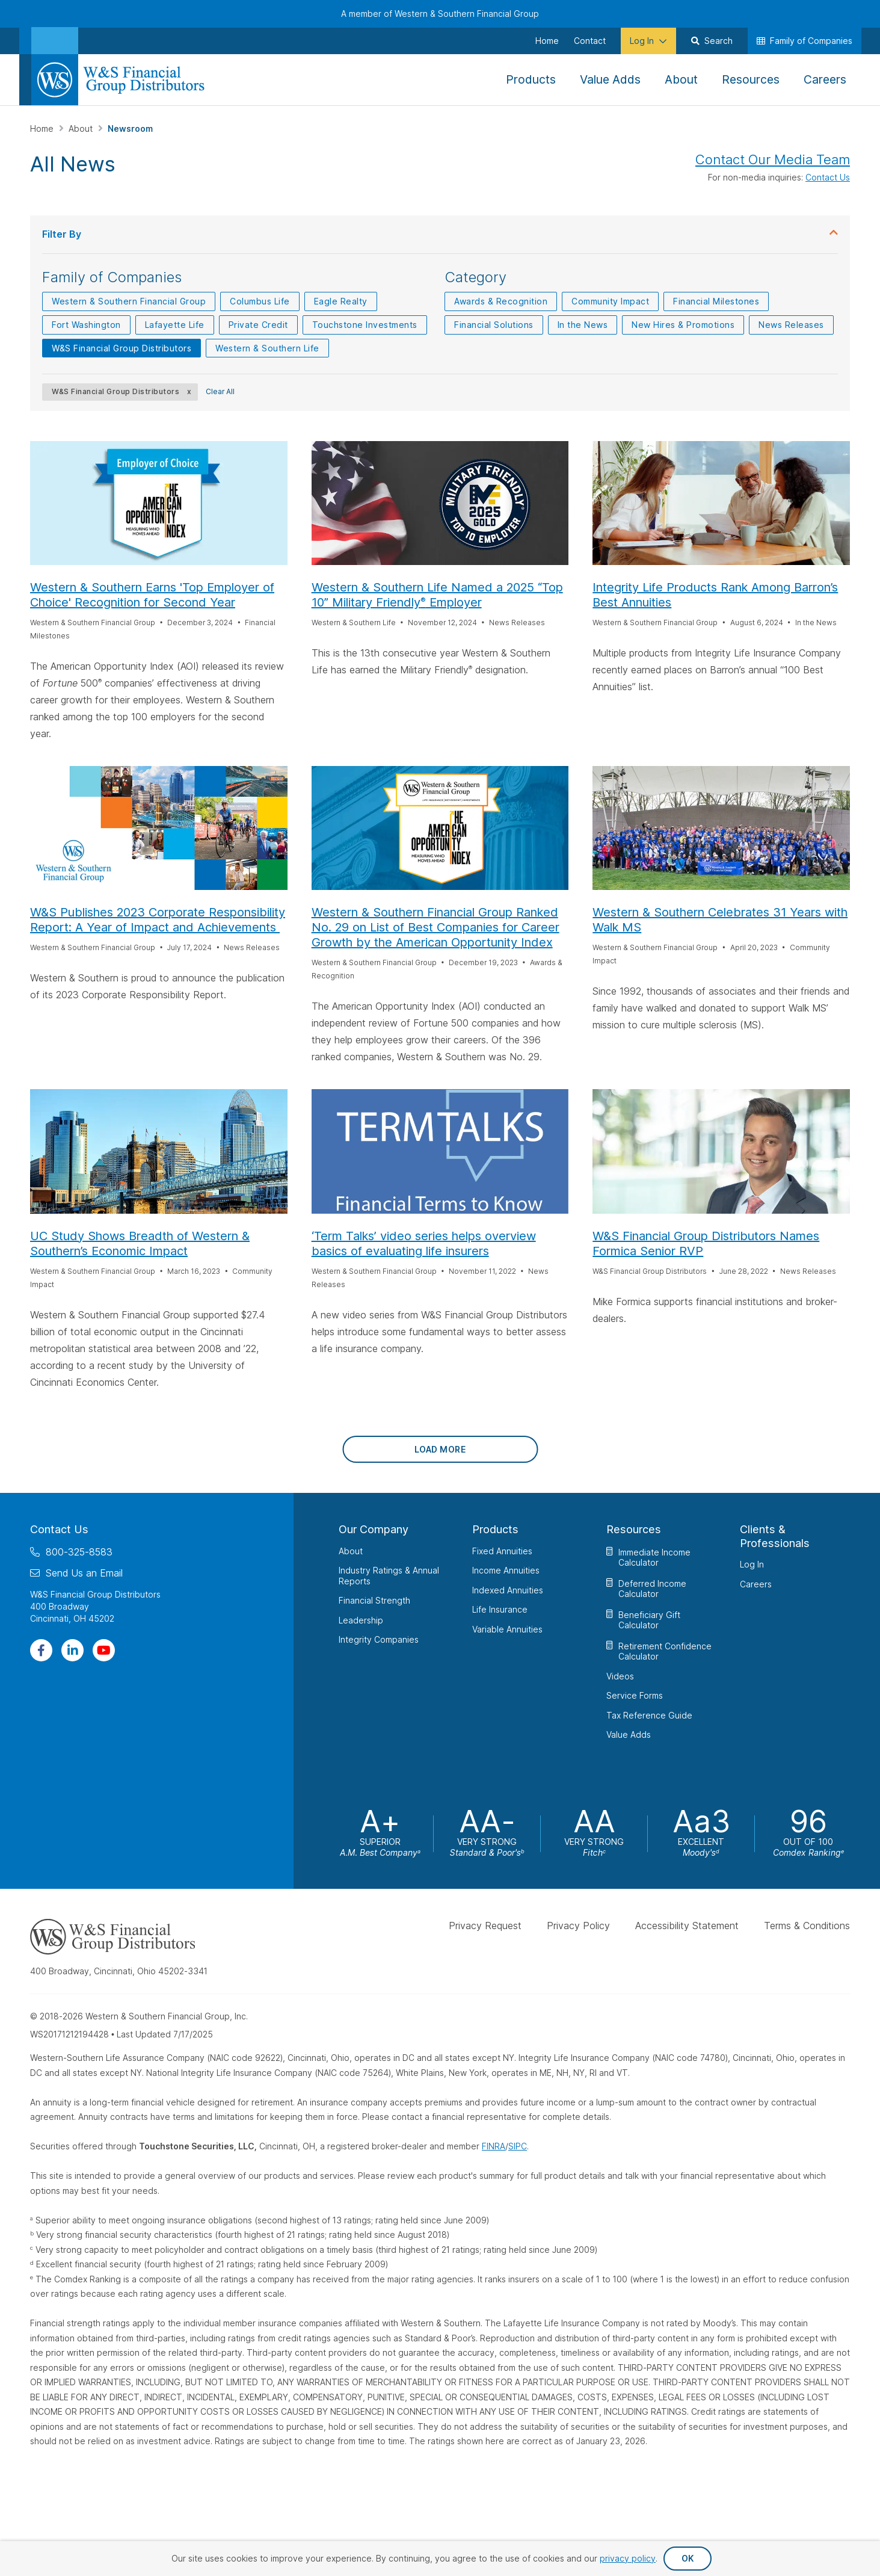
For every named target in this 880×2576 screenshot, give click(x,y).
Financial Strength (374, 1600)
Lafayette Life (175, 325)
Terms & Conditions (807, 1926)
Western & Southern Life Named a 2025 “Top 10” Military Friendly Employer (437, 595)
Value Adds (628, 1734)
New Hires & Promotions (683, 325)
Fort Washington (86, 325)
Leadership (361, 1620)
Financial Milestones (716, 301)
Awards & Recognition (500, 301)
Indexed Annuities (507, 1590)
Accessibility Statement (687, 1926)
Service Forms (634, 1695)
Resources (633, 1529)
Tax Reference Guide (649, 1715)
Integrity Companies (379, 1639)
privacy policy (628, 2558)
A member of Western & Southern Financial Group (440, 13)
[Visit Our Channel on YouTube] (104, 1650)
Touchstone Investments (364, 325)
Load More (440, 1449)
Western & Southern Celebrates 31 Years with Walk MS (720, 919)
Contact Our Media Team (772, 159)
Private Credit (258, 325)
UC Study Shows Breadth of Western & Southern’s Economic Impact (140, 1243)
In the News (583, 325)
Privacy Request (485, 1926)
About (82, 128)
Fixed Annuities (502, 1551)
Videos (620, 1676)
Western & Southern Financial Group (129, 301)
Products (495, 1529)
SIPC (517, 2146)
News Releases (791, 325)
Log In (752, 1564)
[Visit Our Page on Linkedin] (72, 1650)
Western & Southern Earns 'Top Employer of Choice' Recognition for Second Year (152, 595)
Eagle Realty (341, 301)
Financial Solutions (494, 325)
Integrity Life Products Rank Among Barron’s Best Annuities (715, 595)
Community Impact (610, 301)
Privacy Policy (578, 1926)
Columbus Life (260, 301)
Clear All (220, 391)
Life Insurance (500, 1609)
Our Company (373, 1529)
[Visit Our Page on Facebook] (41, 1650)
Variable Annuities (507, 1629)
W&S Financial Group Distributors (121, 348)
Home (43, 128)
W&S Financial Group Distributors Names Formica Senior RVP (705, 1243)
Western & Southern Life (267, 348)
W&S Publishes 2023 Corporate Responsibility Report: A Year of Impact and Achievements (157, 919)
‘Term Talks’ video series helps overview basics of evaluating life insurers (424, 1243)
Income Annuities (506, 1570)
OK (688, 2558)
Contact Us (827, 177)
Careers (756, 1584)
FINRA (493, 2146)
